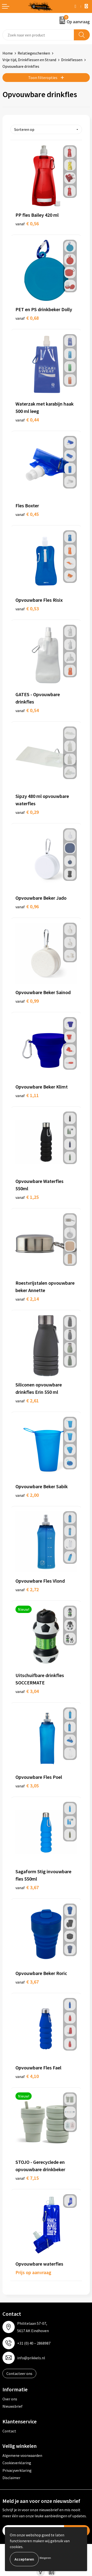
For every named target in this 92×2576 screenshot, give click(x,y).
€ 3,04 (27, 1691)
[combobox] (38, 34)
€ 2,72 (27, 1589)
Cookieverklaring (16, 2462)
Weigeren (45, 2558)
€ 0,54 (27, 710)
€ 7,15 (27, 2178)
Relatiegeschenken (34, 53)
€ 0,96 (27, 906)
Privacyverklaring (17, 2470)
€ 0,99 (27, 1001)
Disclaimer (11, 2477)
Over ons (9, 2398)
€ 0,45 (27, 514)
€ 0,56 (27, 223)
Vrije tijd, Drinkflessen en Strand (29, 59)
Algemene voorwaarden (22, 2455)
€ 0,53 (27, 608)
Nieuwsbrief (12, 2406)
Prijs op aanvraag (33, 2272)
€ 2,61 (27, 1400)
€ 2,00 (27, 1495)
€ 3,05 (27, 1785)
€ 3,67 (27, 1887)
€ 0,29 (27, 812)
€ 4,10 (27, 2076)
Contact (9, 2430)
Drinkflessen (71, 59)
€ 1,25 (27, 1197)
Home (7, 53)
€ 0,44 (27, 420)
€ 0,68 (27, 318)
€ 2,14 (27, 1299)
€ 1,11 (27, 1095)
